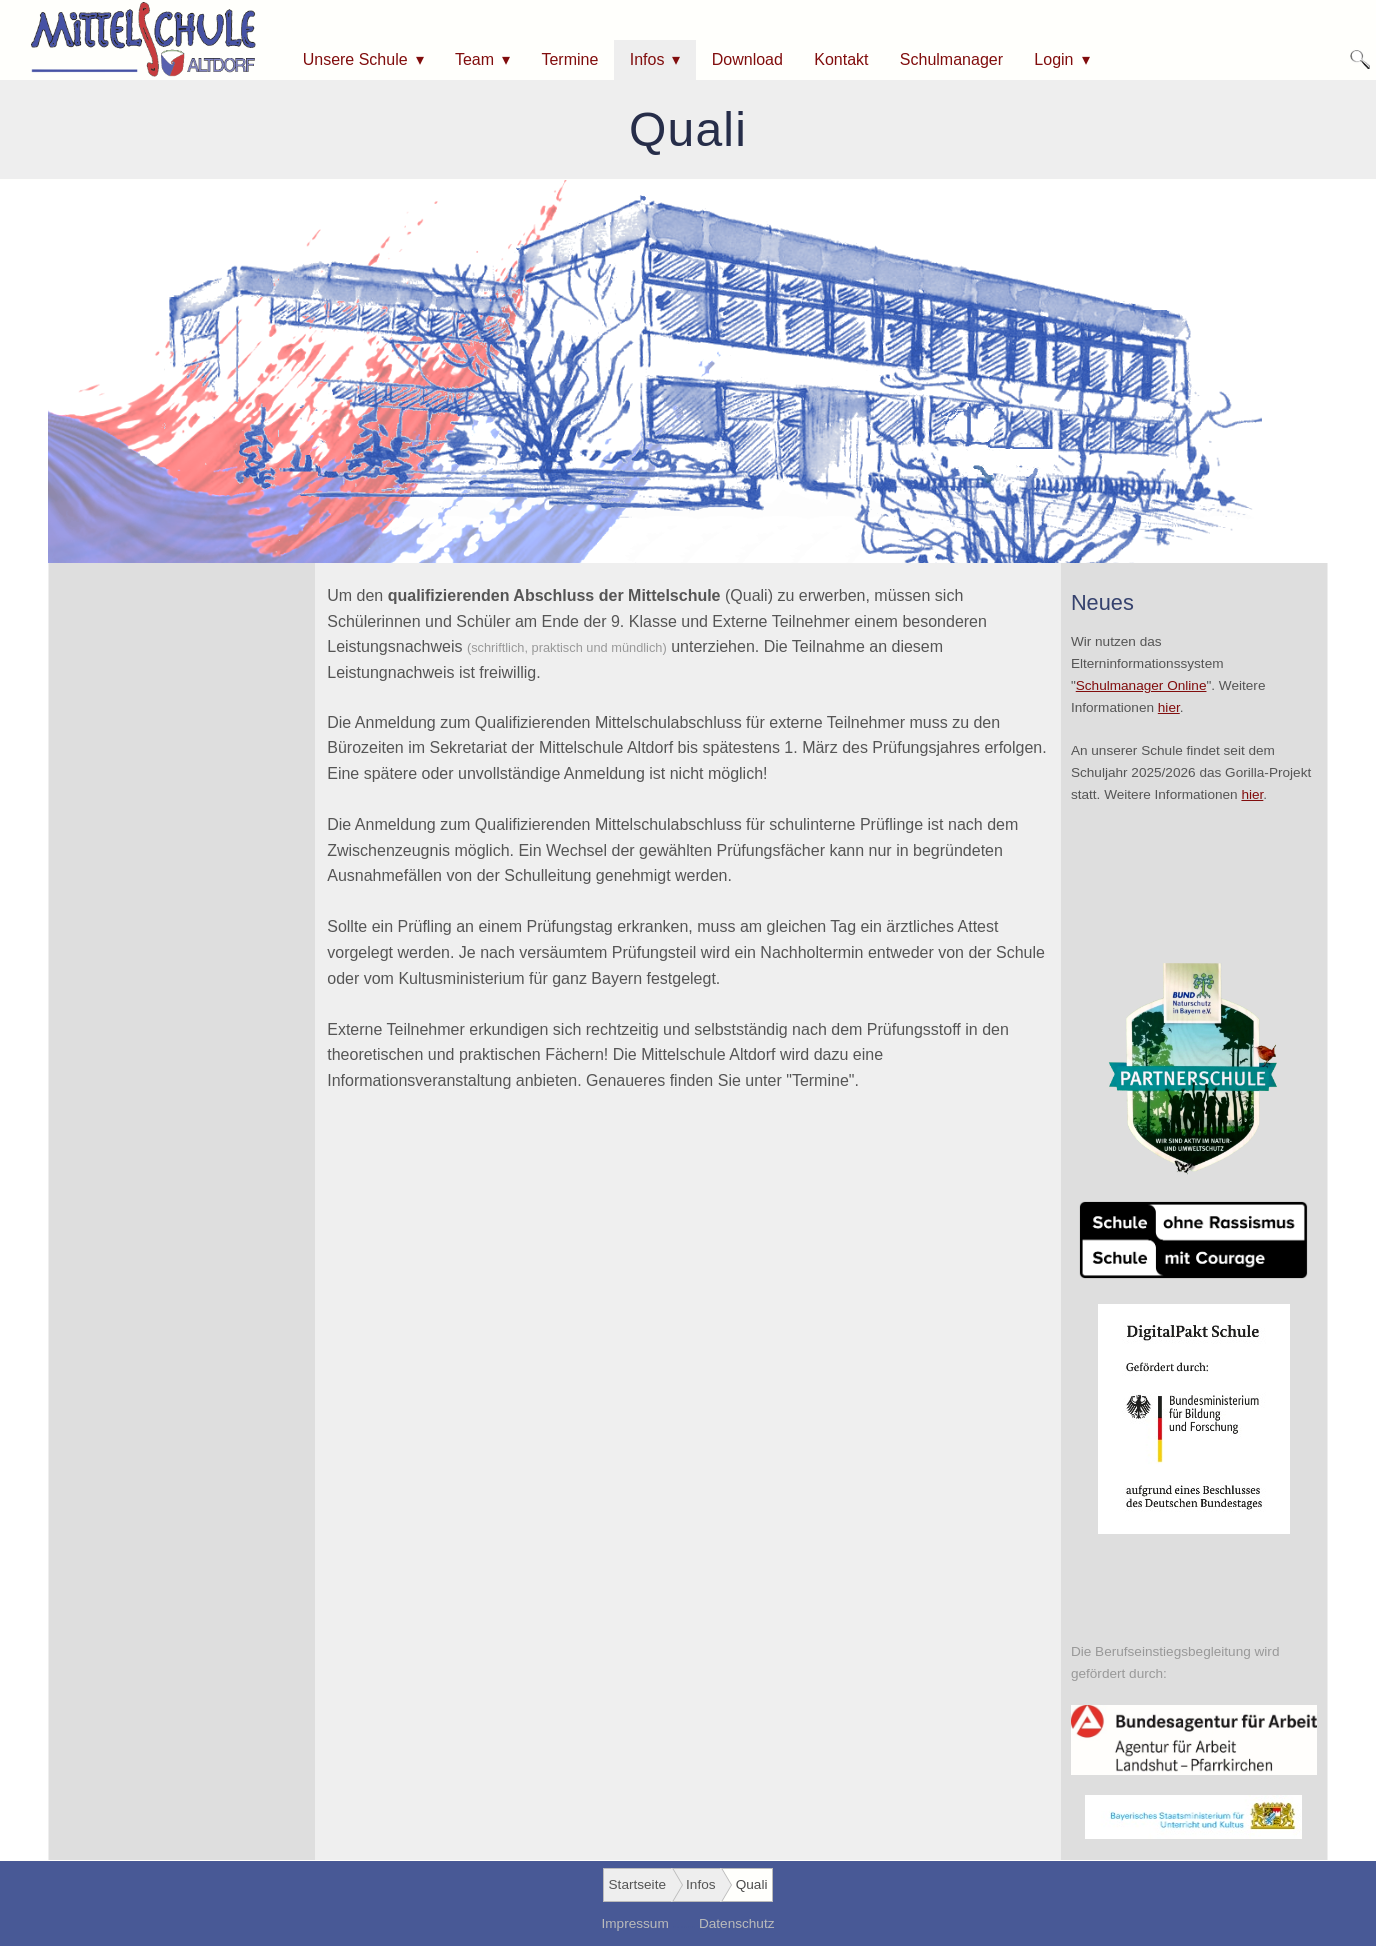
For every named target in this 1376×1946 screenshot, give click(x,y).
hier (1169, 707)
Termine (569, 59)
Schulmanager (951, 59)
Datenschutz (737, 1923)
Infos (647, 59)
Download (747, 59)
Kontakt (841, 59)
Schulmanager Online (1141, 685)
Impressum (634, 1923)
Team (474, 59)
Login (1053, 59)
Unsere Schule (355, 59)
